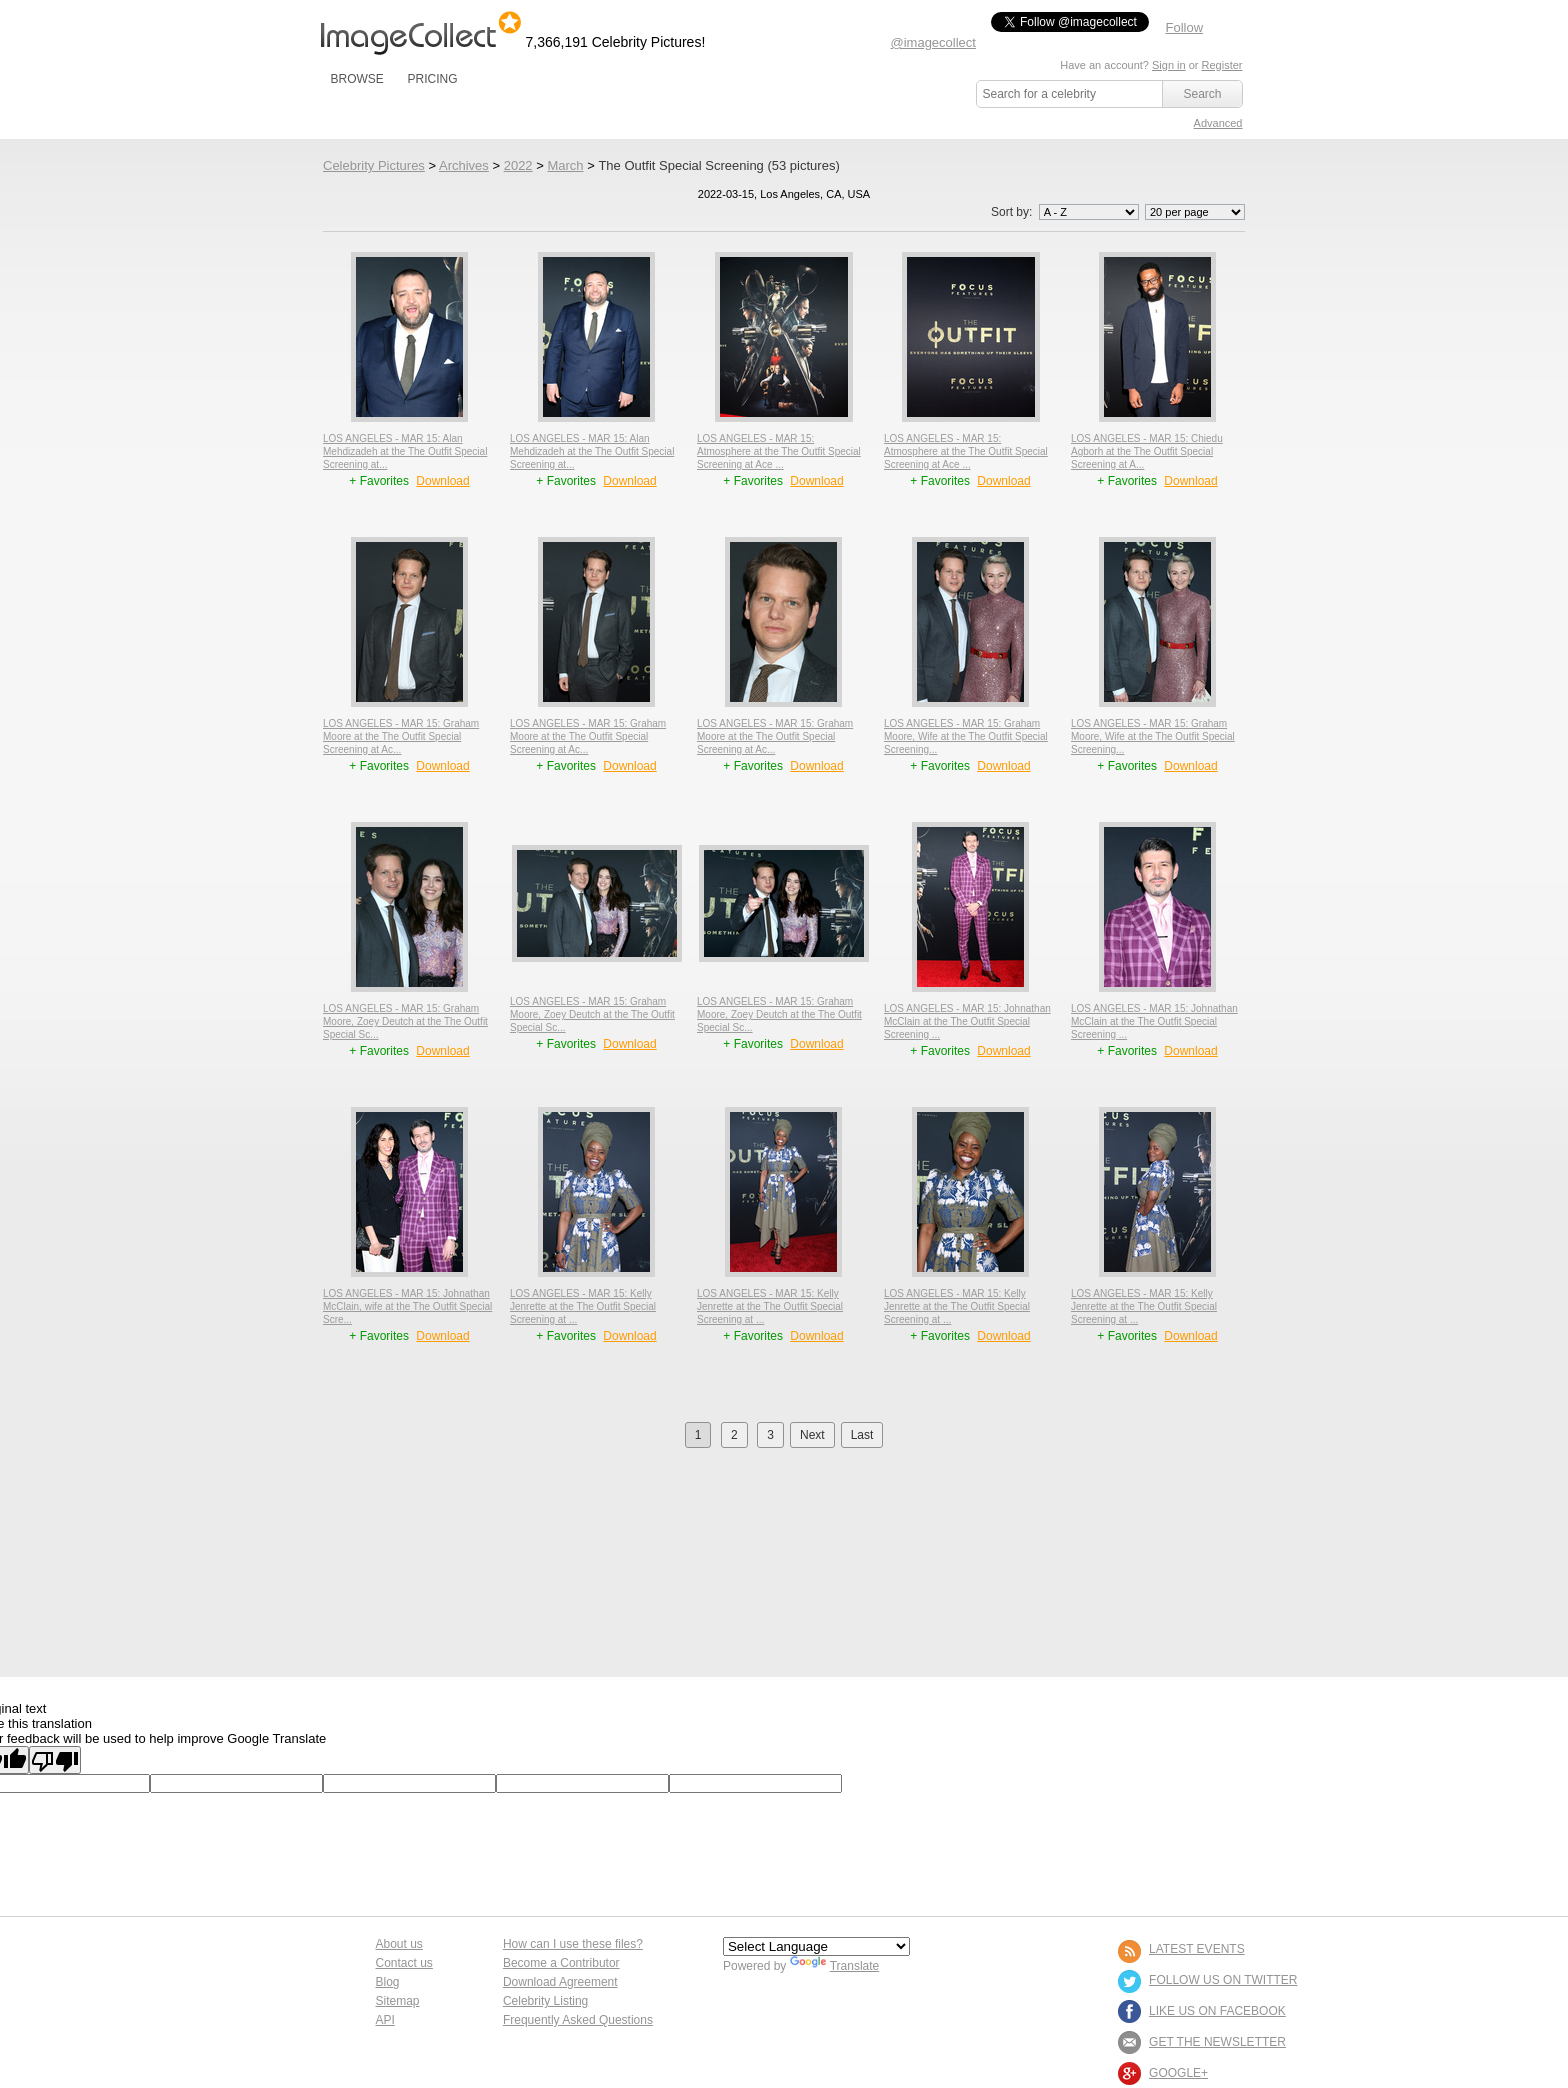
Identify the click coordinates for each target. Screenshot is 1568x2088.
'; (1089, 212)
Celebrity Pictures (374, 165)
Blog (388, 1982)
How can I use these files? (573, 1944)
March (565, 165)
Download (442, 481)
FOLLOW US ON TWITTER (1223, 1980)
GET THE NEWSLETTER (1217, 2042)
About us (399, 1944)
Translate (835, 1966)
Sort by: (1066, 212)
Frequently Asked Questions (578, 2020)
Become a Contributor (561, 1963)
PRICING (432, 79)
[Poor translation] (55, 1760)
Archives (464, 165)
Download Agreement (560, 1982)
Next (812, 1435)
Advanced (1218, 123)
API (385, 2020)
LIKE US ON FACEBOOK (1217, 2011)
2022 (518, 165)
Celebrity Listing (545, 2001)
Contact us (404, 1963)
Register (1222, 65)
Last (862, 1435)
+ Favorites (380, 481)
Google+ (1178, 2073)
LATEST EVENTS (1197, 1949)
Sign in (1169, 65)
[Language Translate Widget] (816, 1946)
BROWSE (357, 79)
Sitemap (398, 2001)
